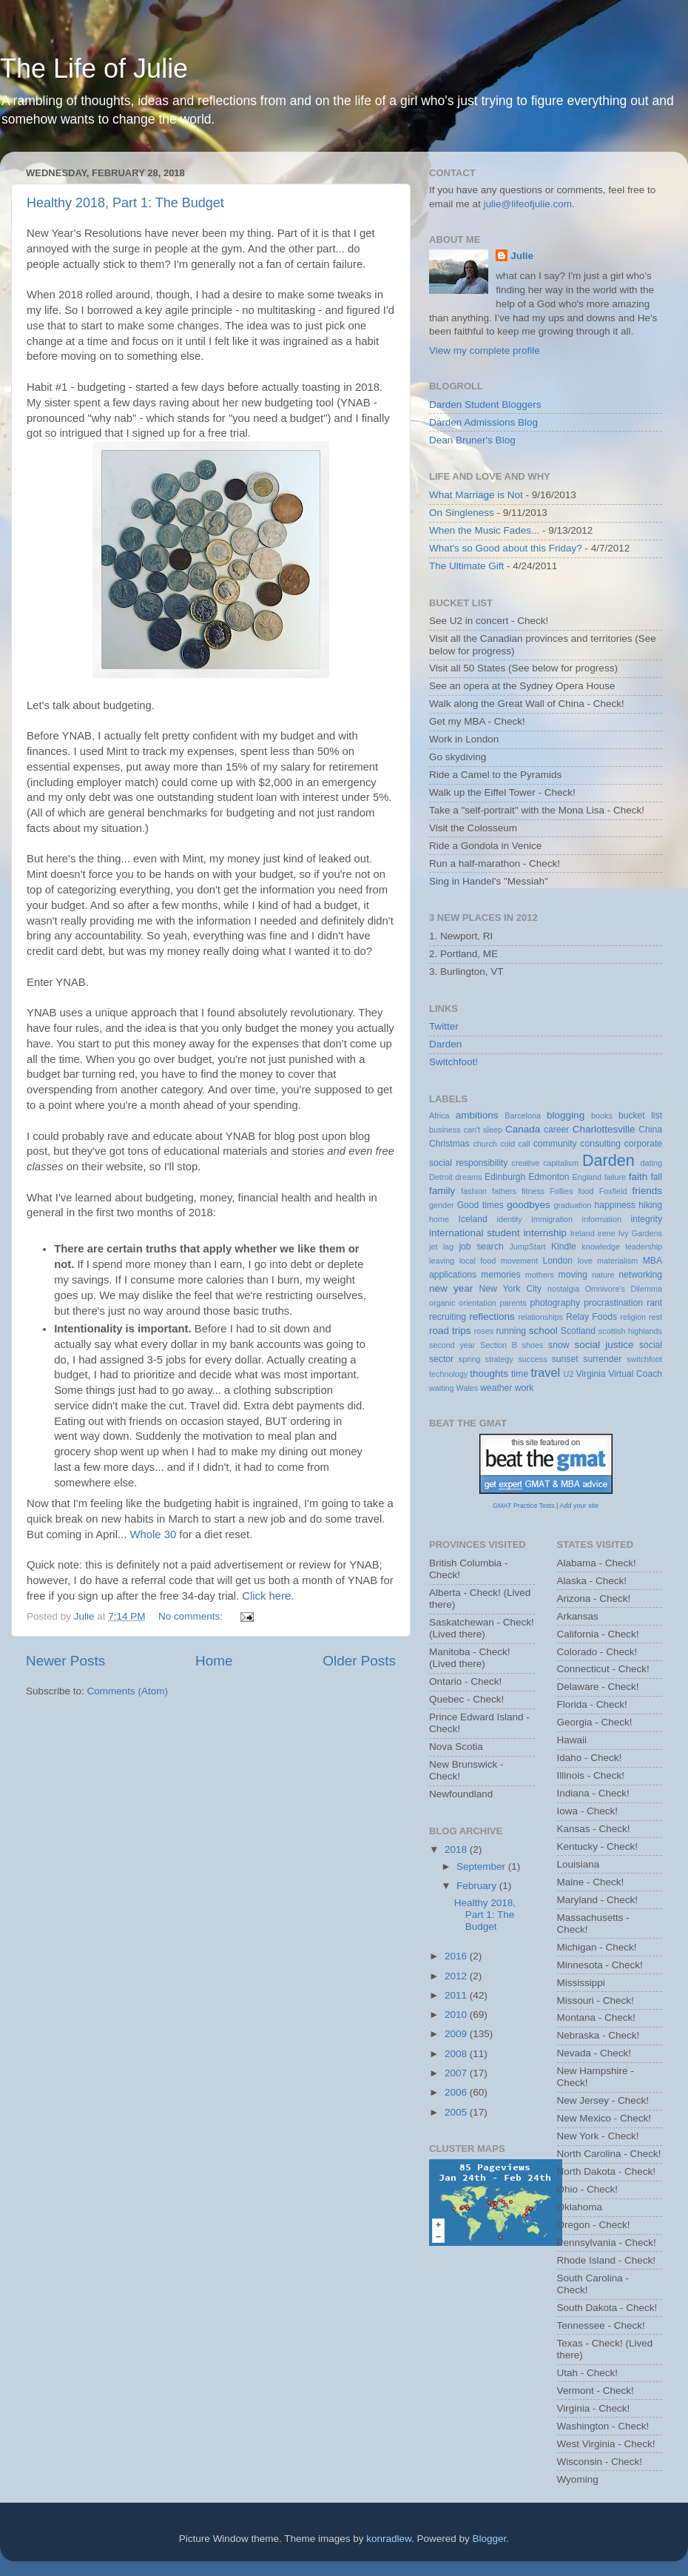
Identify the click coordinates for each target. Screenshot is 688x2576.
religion (633, 1316)
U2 (569, 1373)
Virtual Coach (635, 1374)
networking (640, 1274)
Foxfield (613, 1191)
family (442, 1190)
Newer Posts (65, 1660)
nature (603, 1274)
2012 (457, 1976)
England (586, 1177)
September (482, 1866)
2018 (457, 1849)
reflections (492, 1316)
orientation (477, 1302)
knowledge (600, 1246)
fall (656, 1177)
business (445, 1129)
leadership (643, 1246)
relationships (540, 1316)
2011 (457, 1995)
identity (509, 1219)
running (511, 1331)
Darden (445, 1044)
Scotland (578, 1331)
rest (655, 1316)
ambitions (477, 1115)
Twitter (444, 1026)
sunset (565, 1359)
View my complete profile (484, 350)
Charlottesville (604, 1129)
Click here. (268, 1596)
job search (481, 1246)
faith (638, 1176)
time (519, 1374)
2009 (457, 2033)
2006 (457, 2092)
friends (648, 1190)
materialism (617, 1260)
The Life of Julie (94, 68)
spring (469, 1359)
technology (448, 1373)
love (585, 1260)
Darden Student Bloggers (485, 404)
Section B (498, 1345)
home (439, 1219)
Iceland (473, 1219)
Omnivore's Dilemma (623, 1288)
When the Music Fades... (484, 530)
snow (558, 1345)
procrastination (613, 1303)
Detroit (441, 1177)
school (543, 1330)
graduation (572, 1205)
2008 (457, 2053)
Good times (480, 1205)
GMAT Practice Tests (524, 1505)
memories (500, 1274)
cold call (515, 1143)
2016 (457, 1956)
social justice (603, 1344)
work (524, 1388)
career (556, 1129)
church (484, 1143)
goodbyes (528, 1204)
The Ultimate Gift (466, 565)
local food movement (498, 1260)
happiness (615, 1205)
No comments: (192, 1616)
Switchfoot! (453, 1061)
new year (451, 1288)
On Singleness (461, 512)
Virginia (590, 1374)
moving (573, 1274)
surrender (602, 1359)
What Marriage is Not (476, 494)
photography (555, 1303)
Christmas (449, 1143)
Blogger (490, 2538)
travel (545, 1372)
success (532, 1359)
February (477, 1885)
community (555, 1143)
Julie (521, 255)
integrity (647, 1219)
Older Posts (359, 1660)
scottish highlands (630, 1330)
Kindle (563, 1246)
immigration (552, 1219)
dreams (468, 1177)
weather (496, 1388)
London (558, 1260)
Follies (561, 1191)
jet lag (441, 1246)
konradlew (388, 2538)
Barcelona (523, 1115)
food (586, 1191)
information (601, 1219)
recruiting (447, 1317)
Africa (439, 1115)
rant (654, 1303)
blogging (565, 1115)
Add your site (578, 1505)
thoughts (489, 1373)
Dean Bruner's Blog (472, 440)
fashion (474, 1191)
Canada (522, 1129)
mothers (539, 1274)
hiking (650, 1205)
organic (442, 1302)
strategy (499, 1359)
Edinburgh (505, 1177)
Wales (467, 1387)
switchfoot (644, 1359)
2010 (457, 2014)
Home (213, 1660)
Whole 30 (152, 1534)
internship (545, 1232)
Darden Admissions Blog (483, 422)
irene (607, 1233)
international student (474, 1232)
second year (452, 1345)
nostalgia (563, 1288)
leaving (441, 1260)
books (602, 1115)
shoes (533, 1345)
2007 (457, 2073)
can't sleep (483, 1129)
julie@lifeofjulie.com (528, 203)
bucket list (640, 1115)
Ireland (582, 1233)
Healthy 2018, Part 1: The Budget (125, 202)
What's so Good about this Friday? (505, 548)
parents (513, 1302)
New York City (510, 1289)
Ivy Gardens (640, 1233)
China (650, 1129)
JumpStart (527, 1246)
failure (615, 1177)
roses (483, 1330)
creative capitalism (545, 1162)
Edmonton (548, 1177)
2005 (457, 2112)
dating (651, 1162)
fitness (533, 1191)
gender (441, 1205)
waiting (441, 1387)
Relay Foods (591, 1317)
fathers (504, 1191)
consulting (600, 1143)
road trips (450, 1330)
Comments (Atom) (128, 1691)
